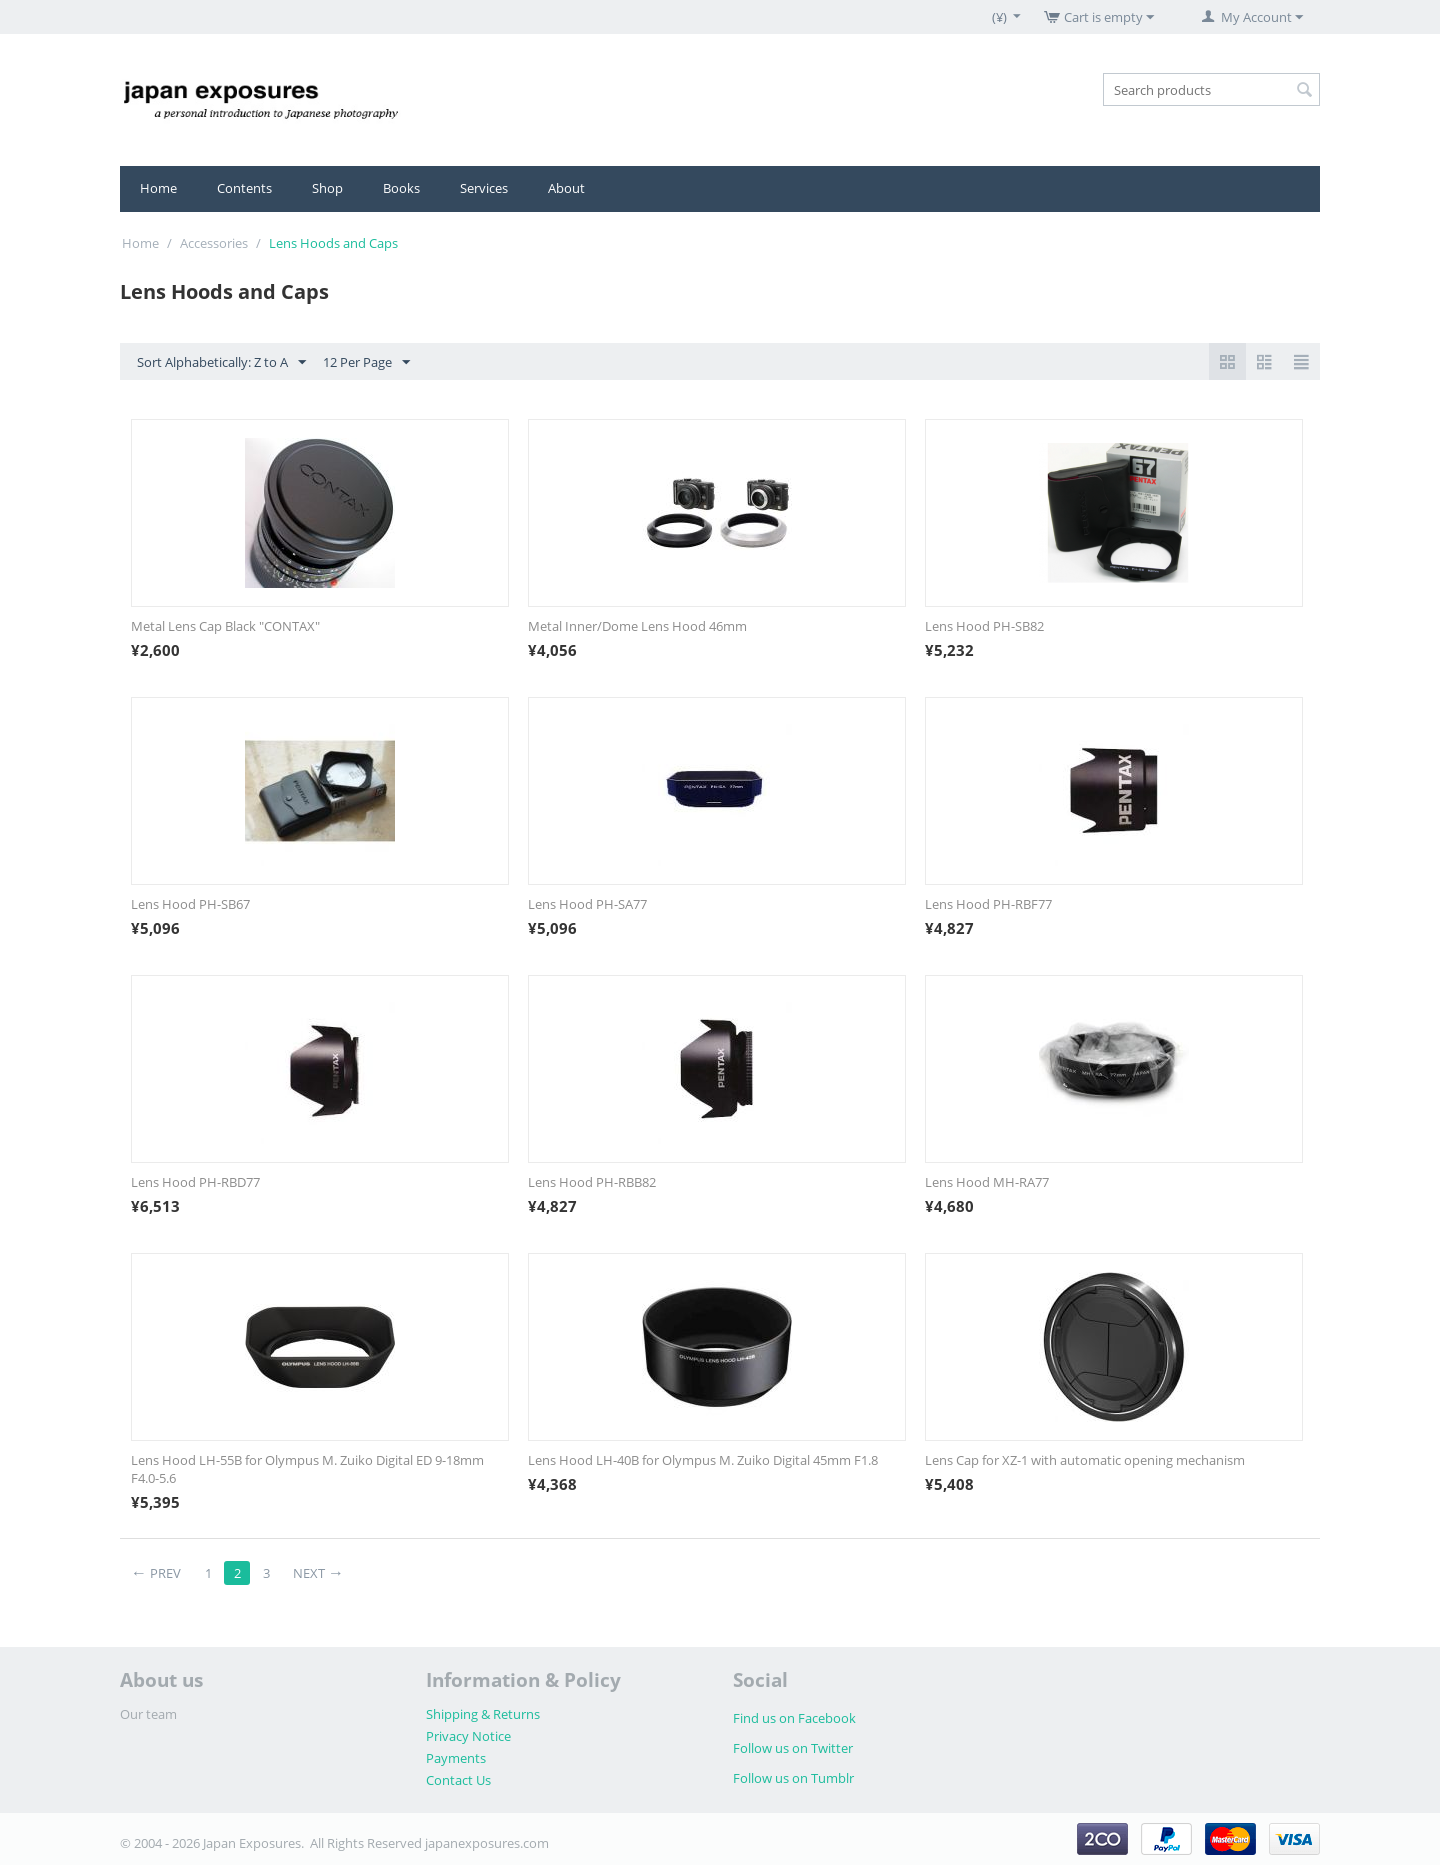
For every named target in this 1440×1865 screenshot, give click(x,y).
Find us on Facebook (794, 1718)
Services (484, 188)
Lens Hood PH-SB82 (984, 626)
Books (401, 188)
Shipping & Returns (483, 1714)
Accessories (214, 243)
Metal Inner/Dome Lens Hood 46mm (637, 626)
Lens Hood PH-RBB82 (592, 1182)
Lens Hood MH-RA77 (987, 1182)
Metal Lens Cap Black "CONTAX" (225, 626)
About (566, 188)
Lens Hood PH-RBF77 (988, 904)
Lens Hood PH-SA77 (587, 904)
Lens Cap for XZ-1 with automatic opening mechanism (1085, 1460)
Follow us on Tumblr (793, 1778)
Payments (456, 1758)
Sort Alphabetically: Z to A (221, 363)
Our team (148, 1714)
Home (158, 188)
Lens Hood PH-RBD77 (195, 1182)
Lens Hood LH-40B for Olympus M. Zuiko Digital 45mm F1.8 (703, 1460)
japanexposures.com (487, 1843)
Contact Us (458, 1780)
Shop (327, 188)
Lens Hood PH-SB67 (190, 904)
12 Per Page (366, 363)
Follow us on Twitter (793, 1748)
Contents (244, 188)
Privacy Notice (468, 1736)
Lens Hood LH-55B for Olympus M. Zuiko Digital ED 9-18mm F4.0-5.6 (307, 1469)
